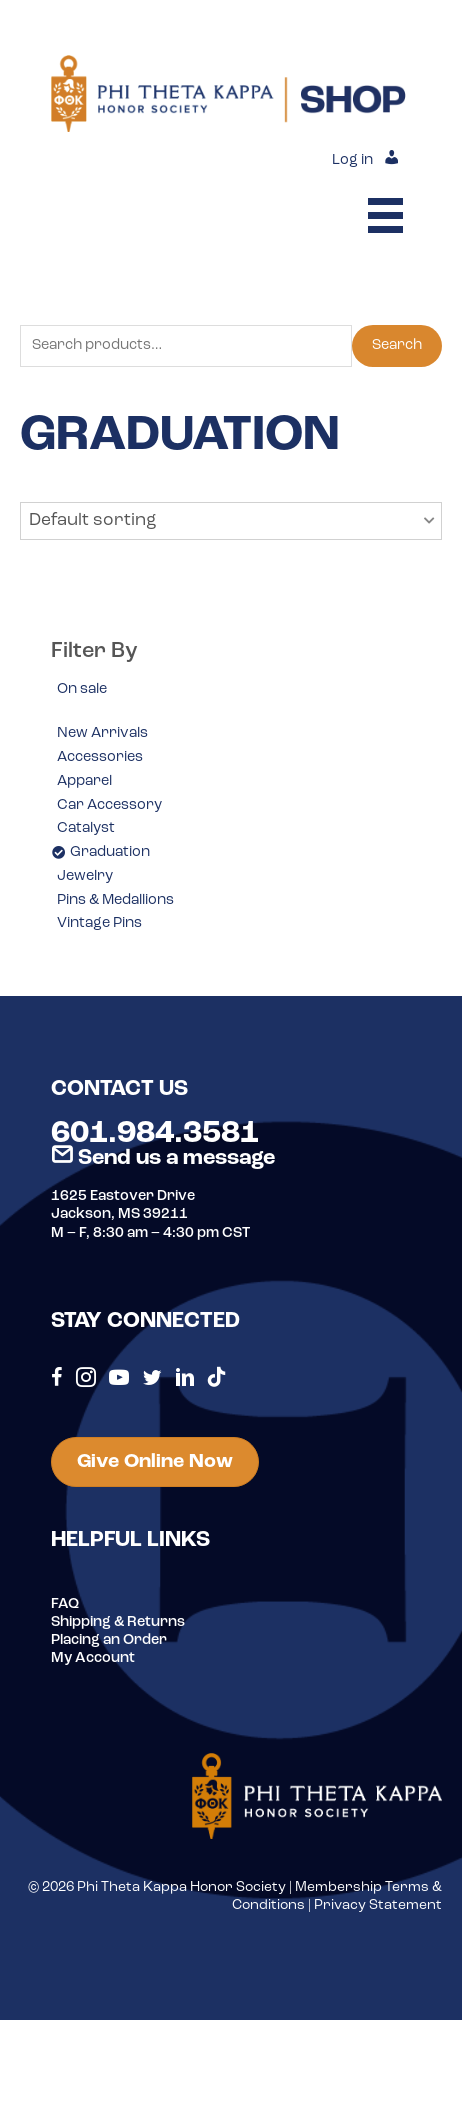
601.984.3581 (155, 1134)
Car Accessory (109, 805)
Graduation (110, 852)
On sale (82, 689)
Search (397, 345)
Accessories (100, 757)
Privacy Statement (378, 1905)
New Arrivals (102, 733)
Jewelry (85, 876)
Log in (352, 160)
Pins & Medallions (115, 900)
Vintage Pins (99, 923)
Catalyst (86, 828)
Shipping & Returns (118, 1622)
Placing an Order (109, 1640)
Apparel (84, 781)
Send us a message (163, 1158)
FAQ (65, 1604)
